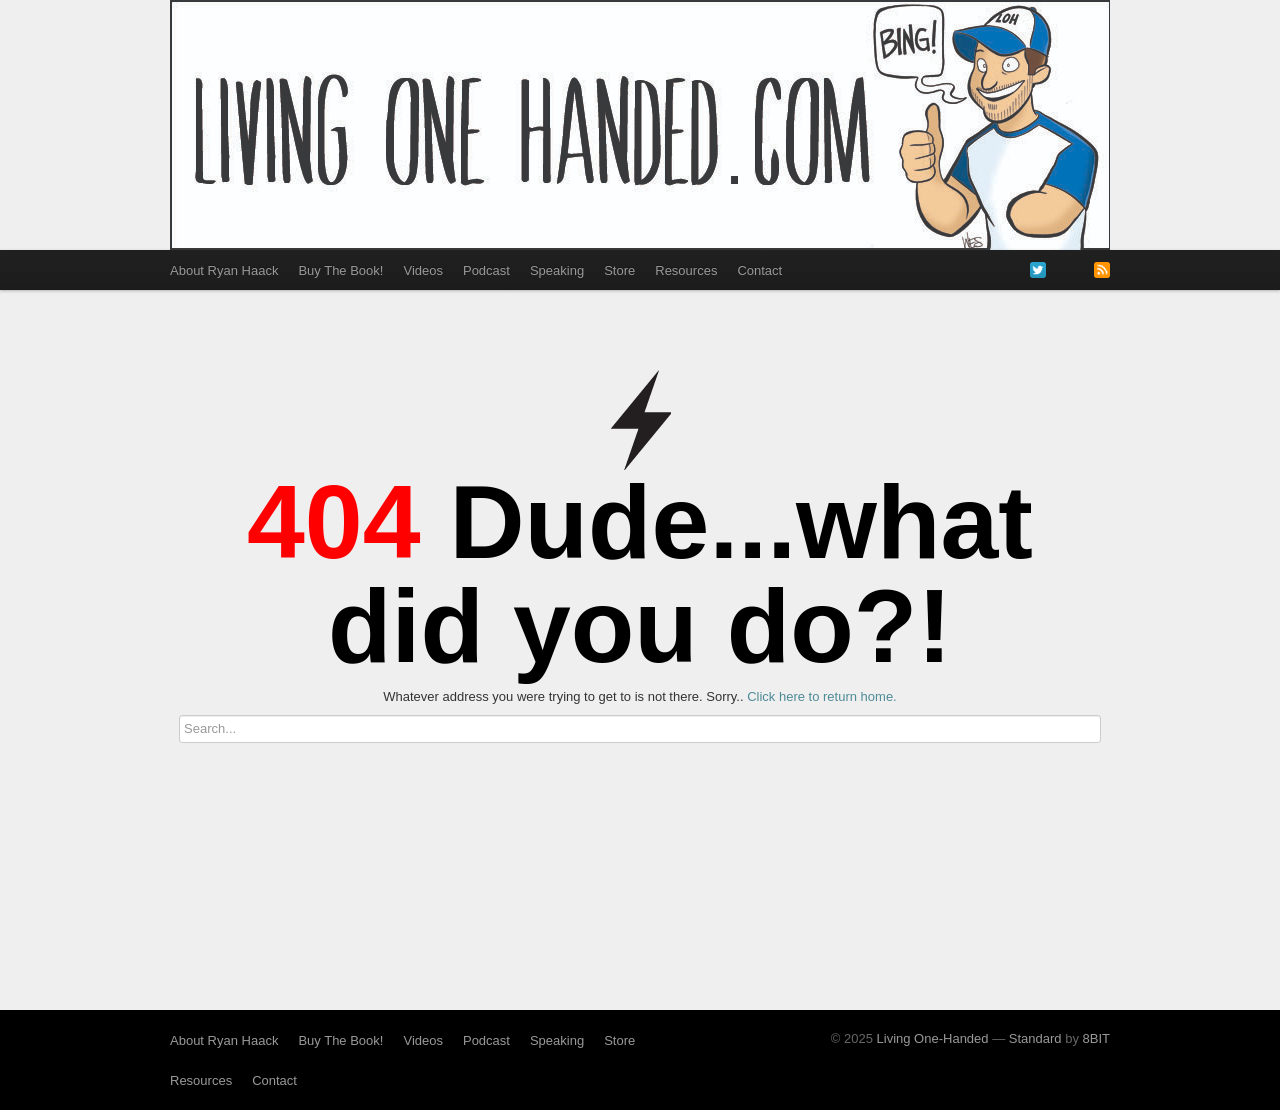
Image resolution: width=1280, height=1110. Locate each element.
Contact (759, 270)
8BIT (1096, 1038)
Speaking (557, 270)
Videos (423, 270)
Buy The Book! (340, 270)
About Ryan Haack (224, 270)
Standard (1035, 1038)
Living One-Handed (933, 1038)
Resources (686, 270)
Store (619, 270)
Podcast (486, 270)
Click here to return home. (822, 696)
